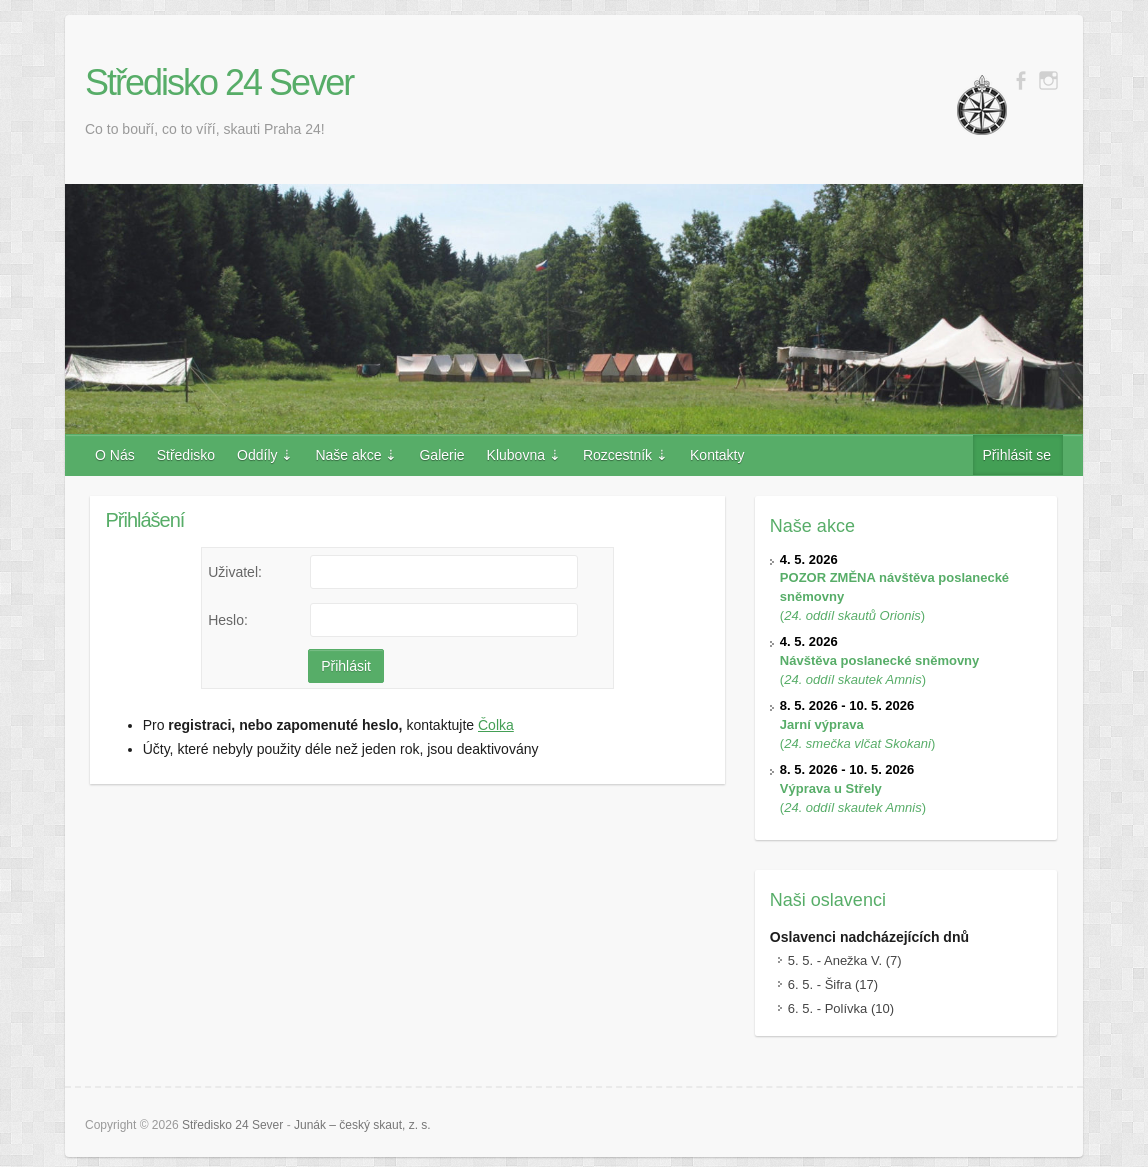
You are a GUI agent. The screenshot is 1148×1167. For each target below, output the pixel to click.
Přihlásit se (1017, 455)
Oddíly (257, 455)
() (879, 660)
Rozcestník (617, 455)
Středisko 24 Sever (219, 82)
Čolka (496, 725)
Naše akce (348, 455)
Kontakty (717, 455)
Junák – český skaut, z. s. (362, 1125)
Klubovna (516, 455)
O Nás (115, 455)
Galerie (441, 455)
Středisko (186, 455)
